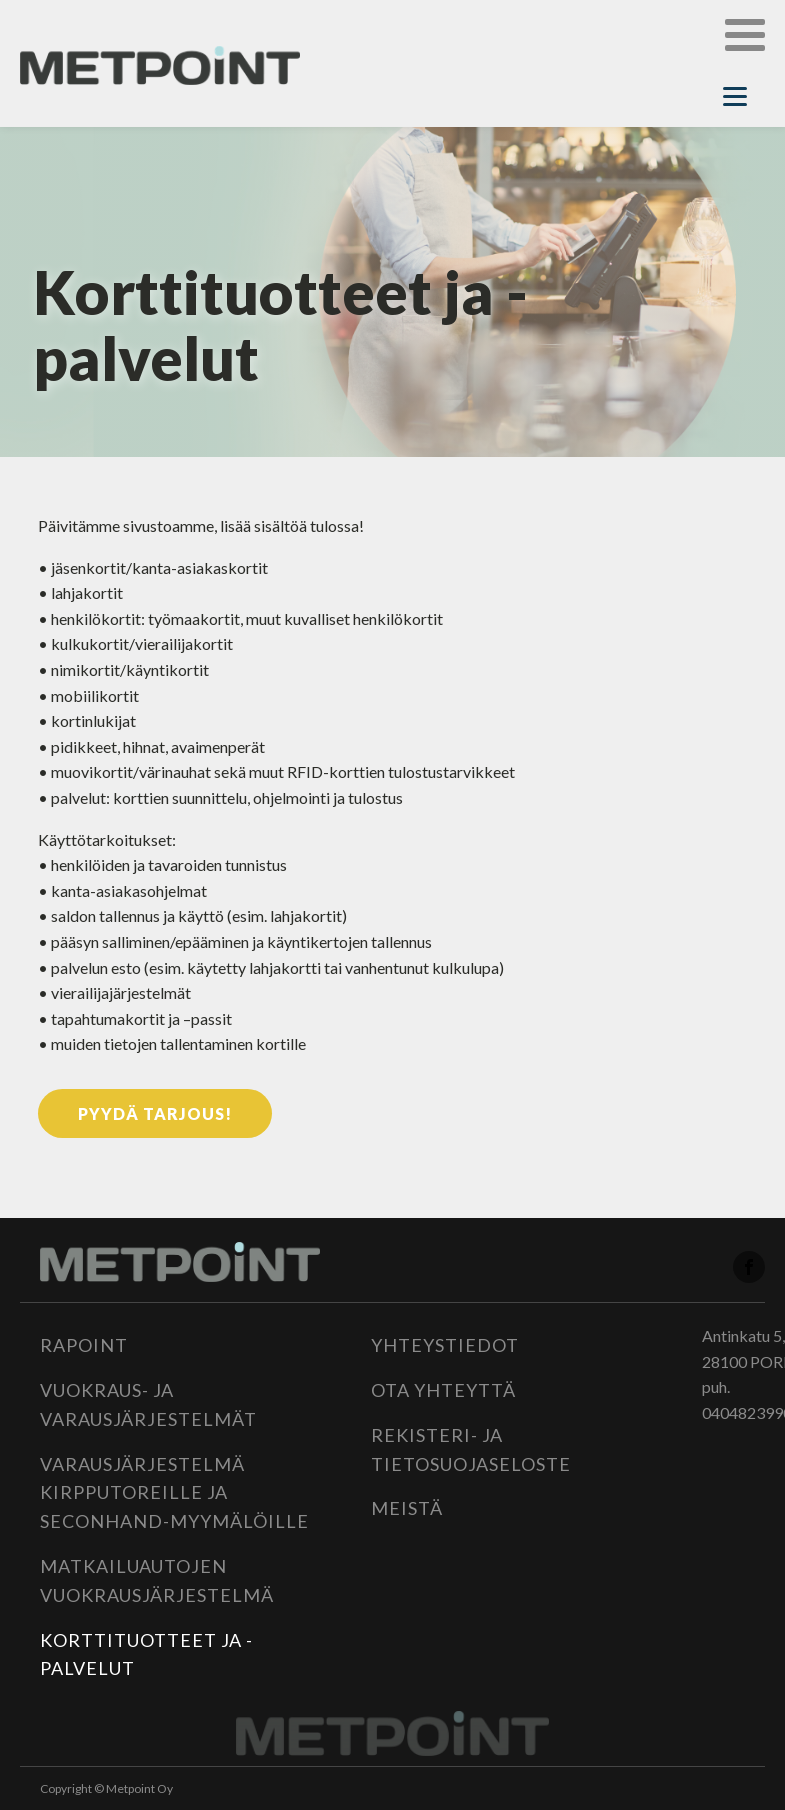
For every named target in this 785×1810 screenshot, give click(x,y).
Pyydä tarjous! (155, 1113)
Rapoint (84, 1345)
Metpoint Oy (139, 1788)
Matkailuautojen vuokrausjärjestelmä (157, 1580)
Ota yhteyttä (443, 1390)
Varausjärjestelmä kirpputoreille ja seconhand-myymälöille (174, 1493)
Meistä (407, 1508)
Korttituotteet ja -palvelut (146, 1654)
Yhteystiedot (445, 1345)
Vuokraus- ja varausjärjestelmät (148, 1404)
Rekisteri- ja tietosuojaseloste (471, 1449)
